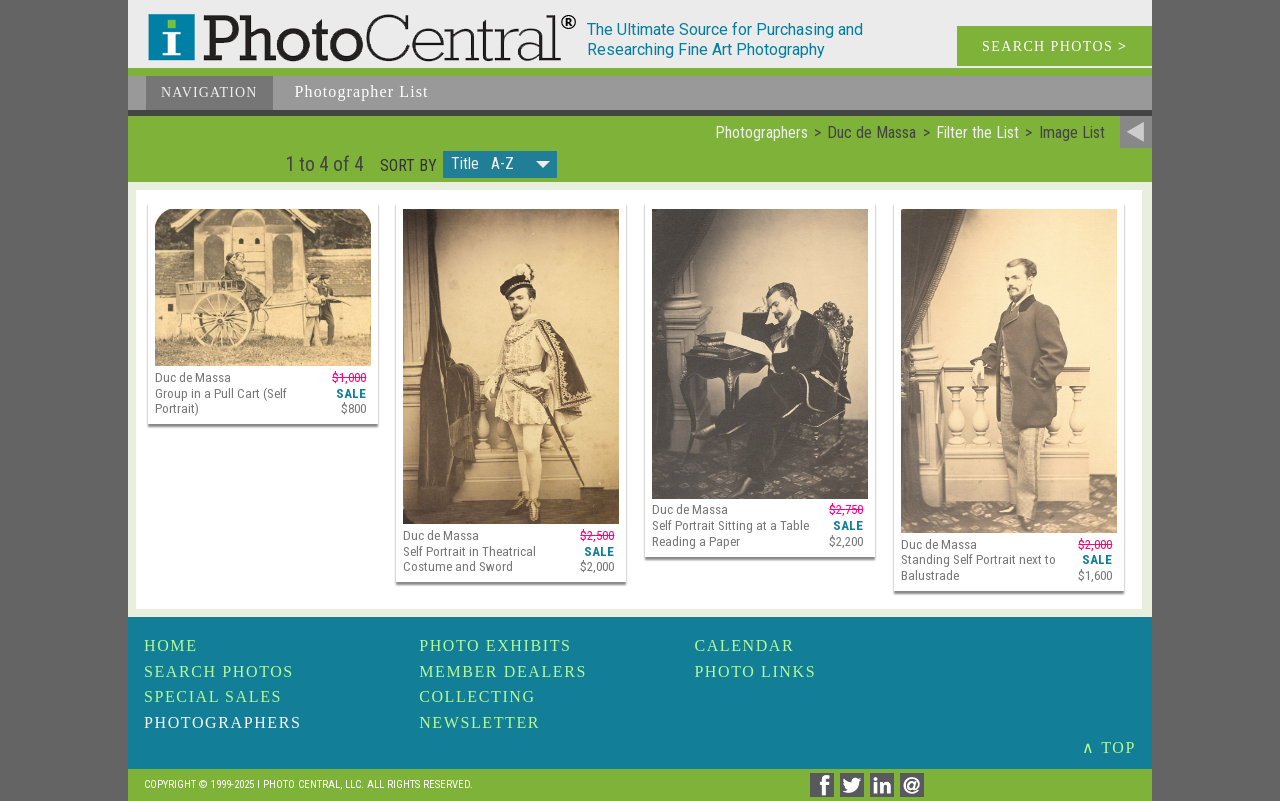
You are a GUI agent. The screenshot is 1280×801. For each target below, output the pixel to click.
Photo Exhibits (495, 645)
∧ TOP (1109, 747)
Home (171, 645)
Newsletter (479, 722)
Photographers (222, 722)
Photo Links (755, 671)
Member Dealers (503, 671)
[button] (500, 164)
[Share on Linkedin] (885, 791)
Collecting (477, 696)
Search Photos (219, 671)
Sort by (408, 166)
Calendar (744, 645)
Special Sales (213, 696)
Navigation (209, 92)
